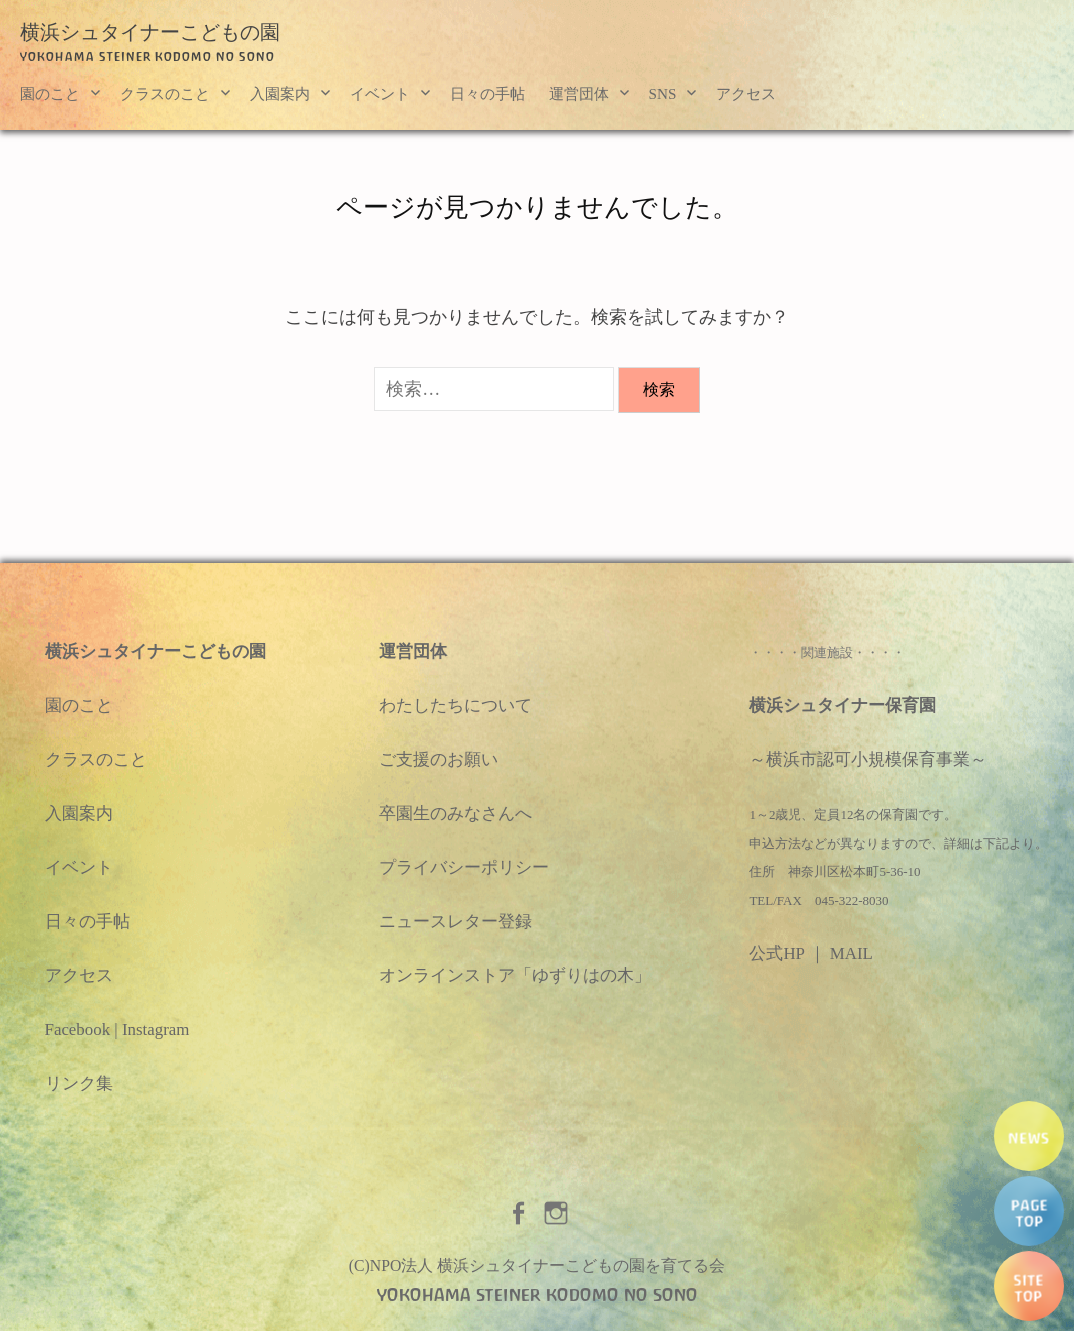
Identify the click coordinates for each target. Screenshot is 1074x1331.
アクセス (746, 93)
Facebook (78, 1029)
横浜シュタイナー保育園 (842, 705)
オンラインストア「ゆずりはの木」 (515, 975)
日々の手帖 (487, 93)
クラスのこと (165, 93)
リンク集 (79, 1083)
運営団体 (579, 93)
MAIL (851, 953)
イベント (380, 93)
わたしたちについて (455, 705)
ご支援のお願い (438, 759)
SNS (663, 93)
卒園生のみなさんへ (455, 813)
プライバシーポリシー (464, 867)
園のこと (50, 93)
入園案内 (280, 93)
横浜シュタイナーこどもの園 (150, 32)
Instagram (155, 1029)
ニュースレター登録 (455, 921)
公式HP (776, 953)
